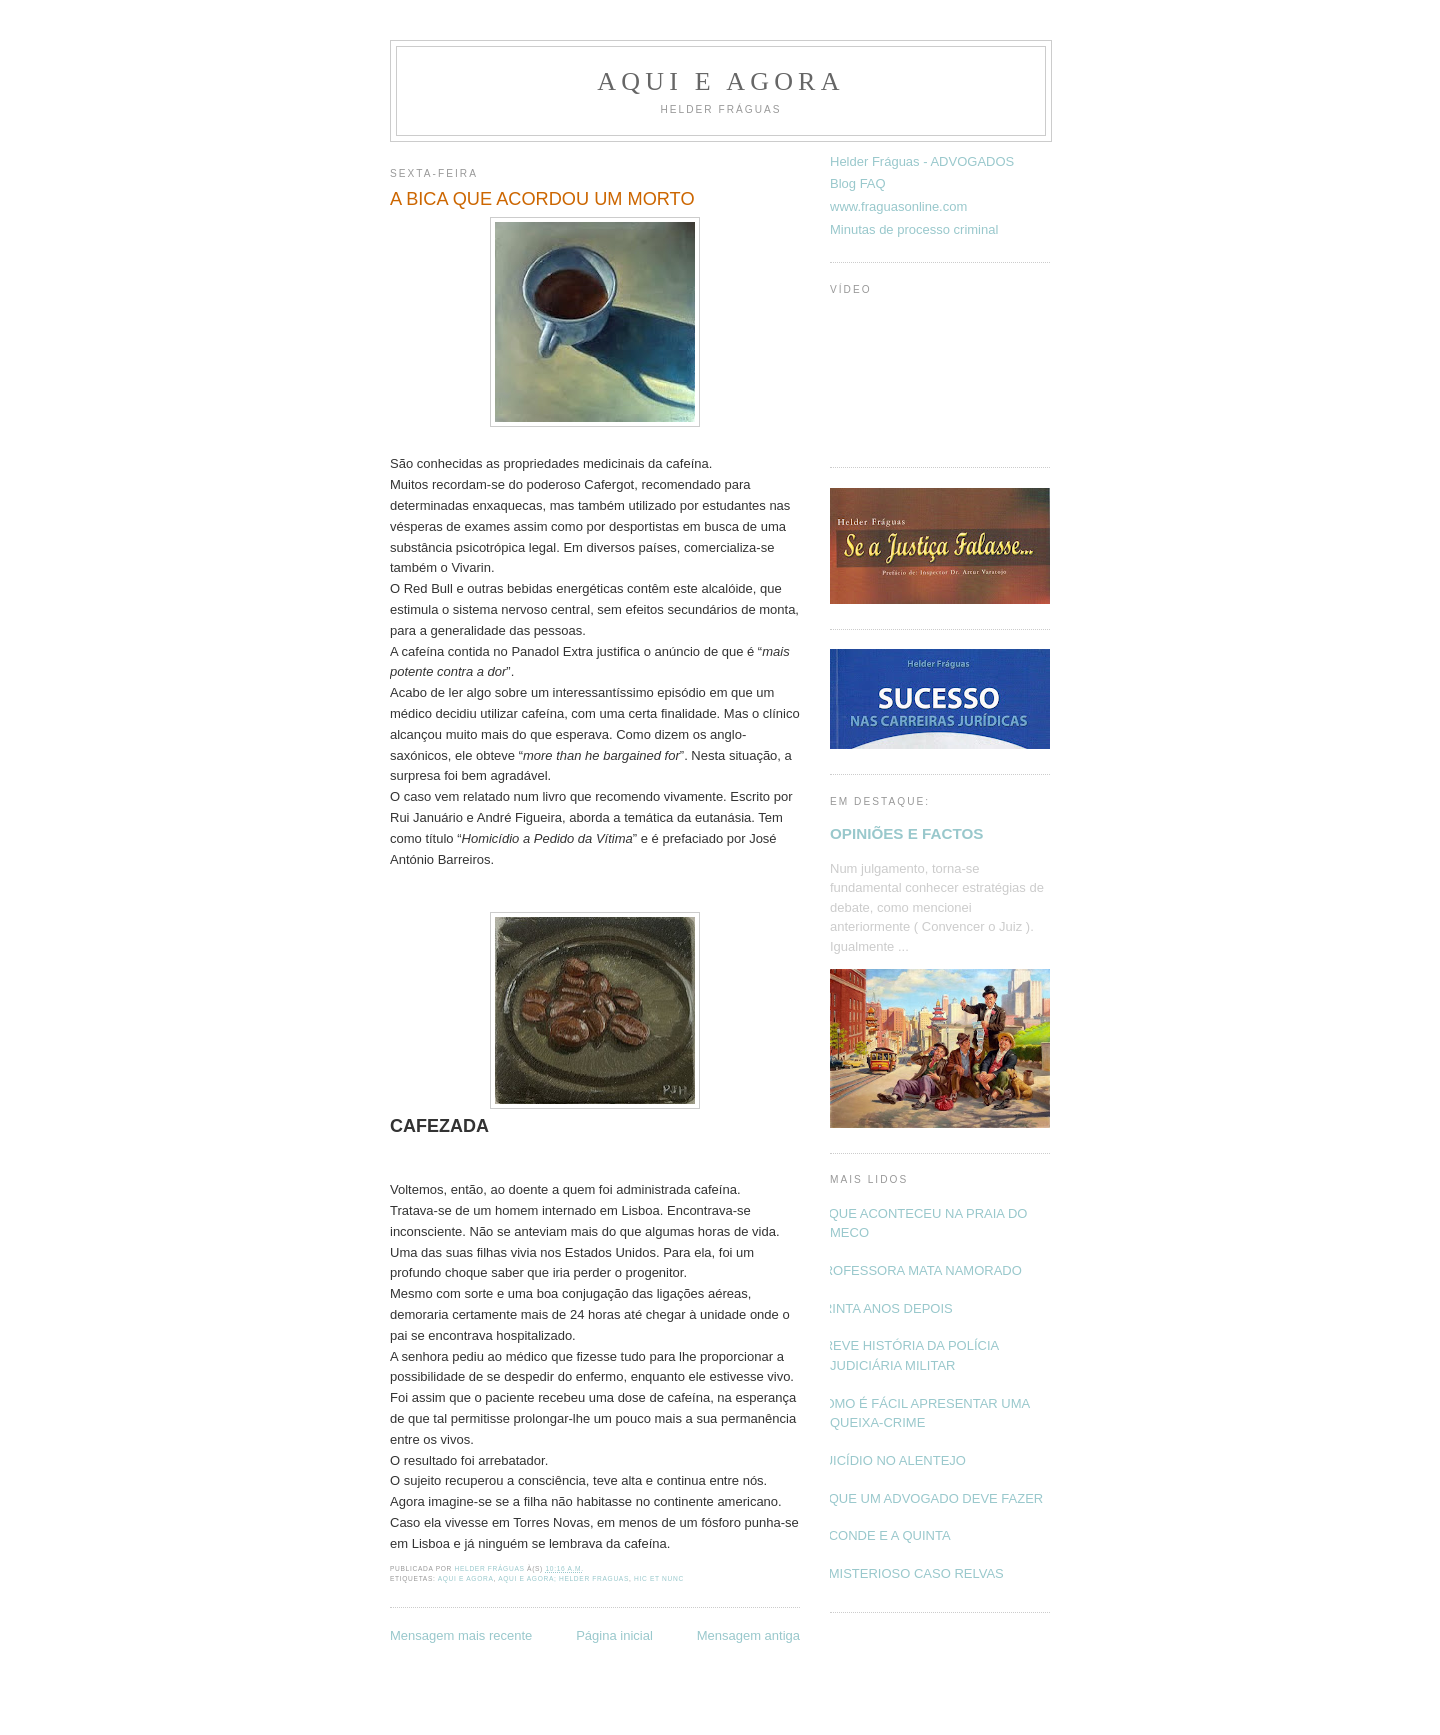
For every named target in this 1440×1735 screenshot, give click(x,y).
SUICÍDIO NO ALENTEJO (890, 1460)
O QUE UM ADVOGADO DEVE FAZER (929, 1498)
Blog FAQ (858, 183)
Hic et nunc (659, 1578)
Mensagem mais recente (461, 1635)
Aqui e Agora (720, 81)
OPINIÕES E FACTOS (906, 833)
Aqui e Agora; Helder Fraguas (563, 1578)
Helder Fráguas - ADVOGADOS (922, 161)
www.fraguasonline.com (898, 206)
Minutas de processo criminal (914, 229)
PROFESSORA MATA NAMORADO (918, 1270)
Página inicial (614, 1635)
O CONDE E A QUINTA (883, 1535)
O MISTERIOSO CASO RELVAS (909, 1573)
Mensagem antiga (748, 1635)
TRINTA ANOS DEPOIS (884, 1308)
